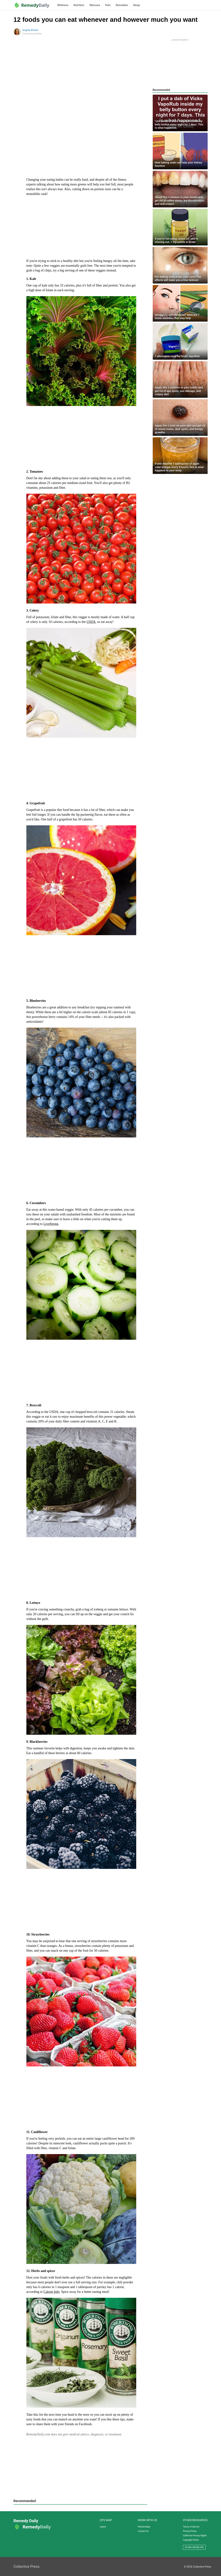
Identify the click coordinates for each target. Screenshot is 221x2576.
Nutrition (78, 5)
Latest (103, 2526)
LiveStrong (50, 1224)
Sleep (136, 5)
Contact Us (143, 2531)
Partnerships (144, 2526)
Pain (108, 5)
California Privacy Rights (195, 2535)
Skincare (94, 5)
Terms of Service (191, 2526)
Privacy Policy (189, 2531)
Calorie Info (51, 2292)
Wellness (62, 5)
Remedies (122, 5)
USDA (90, 622)
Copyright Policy (191, 2540)
